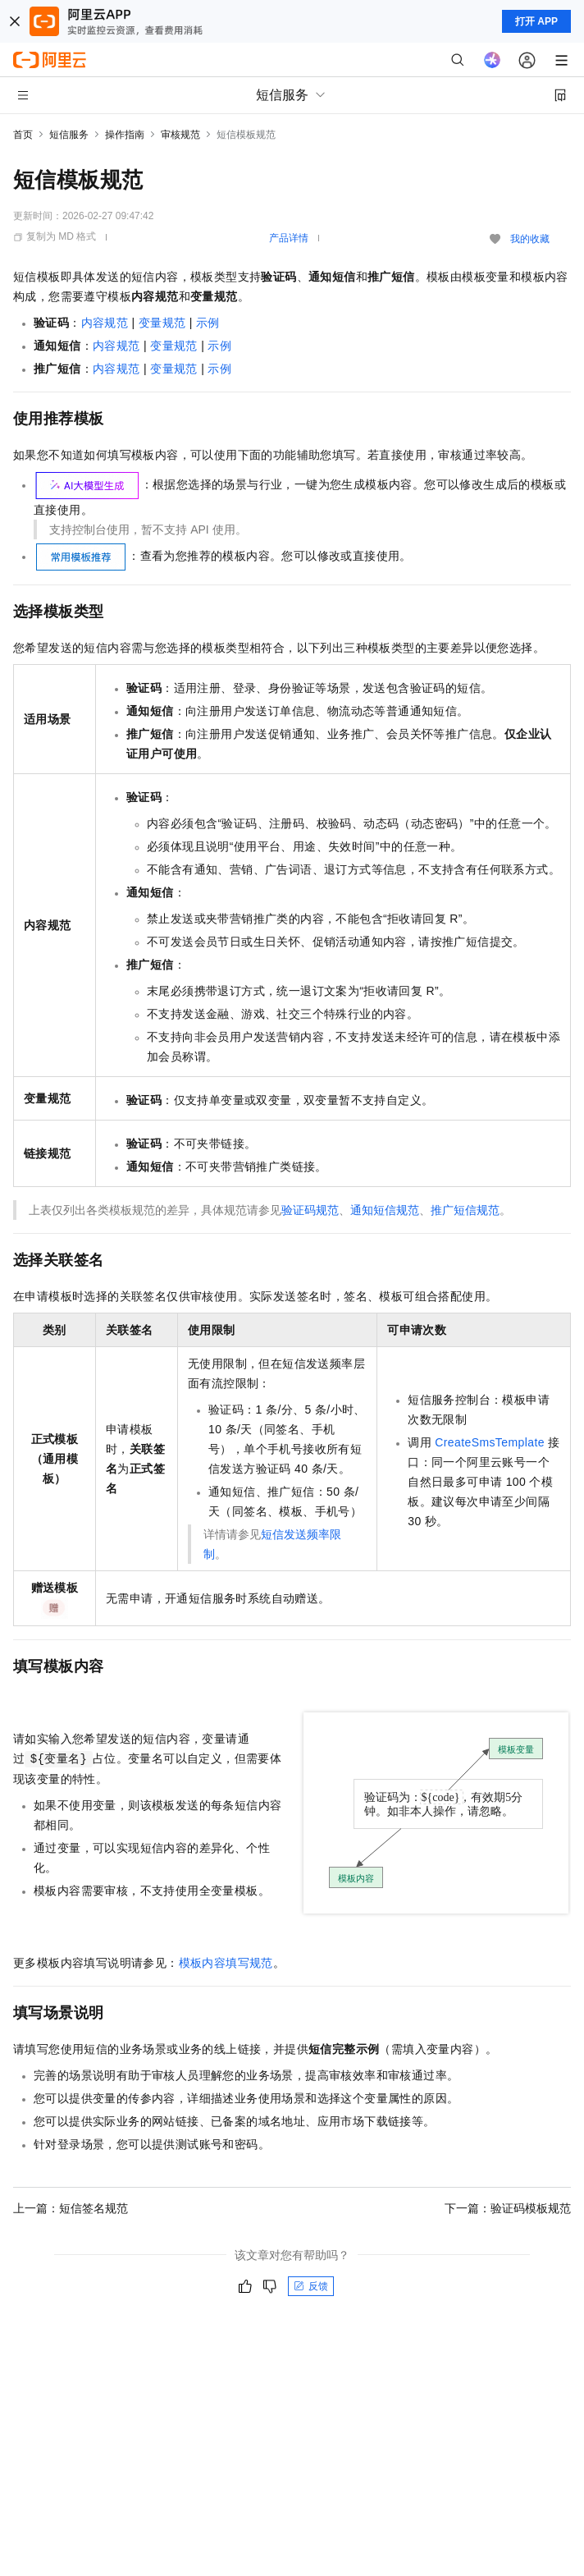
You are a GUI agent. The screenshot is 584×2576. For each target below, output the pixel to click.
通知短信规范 (384, 1210)
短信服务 (69, 134)
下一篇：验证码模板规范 (508, 2208)
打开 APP (536, 21)
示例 (208, 322)
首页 (23, 134)
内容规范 (105, 322)
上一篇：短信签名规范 (70, 2208)
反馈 (311, 2286)
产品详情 (288, 238)
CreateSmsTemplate (490, 1442)
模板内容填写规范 (226, 1962)
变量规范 (162, 322)
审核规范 (180, 134)
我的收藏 (530, 239)
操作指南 (124, 134)
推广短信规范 (465, 1210)
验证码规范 (310, 1210)
